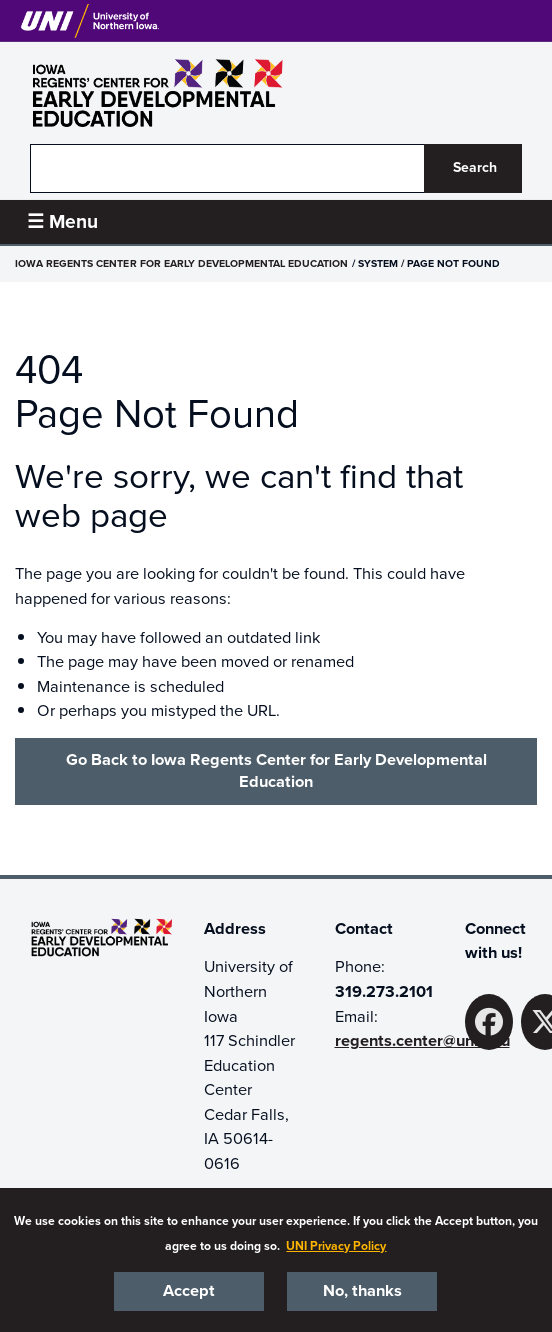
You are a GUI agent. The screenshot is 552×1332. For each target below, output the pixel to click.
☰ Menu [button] (62, 221)
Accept (189, 1291)
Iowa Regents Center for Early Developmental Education (181, 263)
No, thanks (362, 1291)
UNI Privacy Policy (336, 1246)
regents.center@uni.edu (422, 1041)
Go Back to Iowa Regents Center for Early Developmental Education (276, 771)
